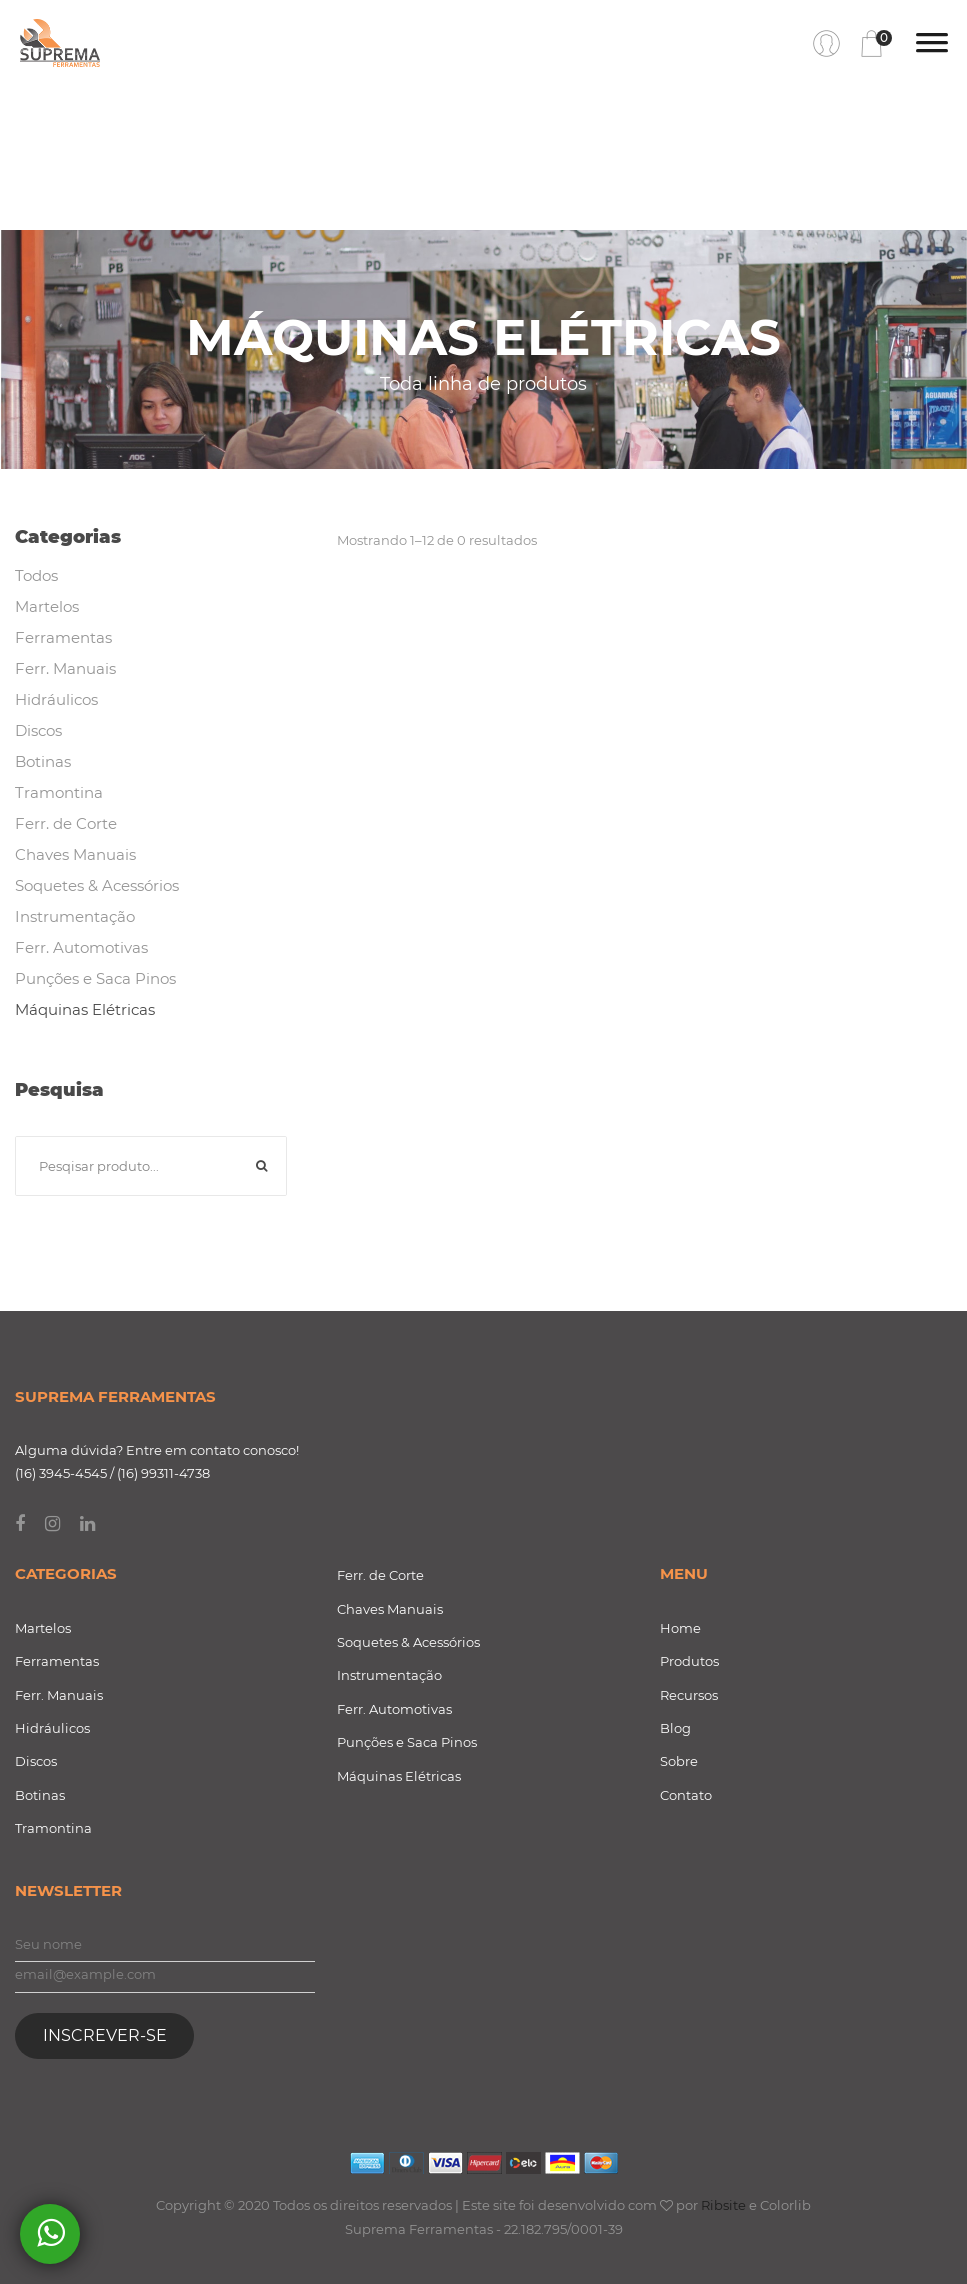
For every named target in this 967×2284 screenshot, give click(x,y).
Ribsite (723, 2205)
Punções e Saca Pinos (95, 978)
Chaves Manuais (75, 854)
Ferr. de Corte (66, 823)
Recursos (689, 1695)
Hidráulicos (56, 699)
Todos (36, 575)
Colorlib (785, 2205)
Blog (675, 1728)
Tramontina (59, 792)
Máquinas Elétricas (85, 1009)
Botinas (43, 761)
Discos (38, 730)
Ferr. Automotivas (81, 947)
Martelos (47, 606)
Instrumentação (75, 916)
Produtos (689, 1661)
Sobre (679, 1761)
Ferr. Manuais (65, 668)
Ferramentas (63, 637)
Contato (686, 1795)
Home (680, 1628)
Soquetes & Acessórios (97, 885)
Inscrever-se (105, 2035)
